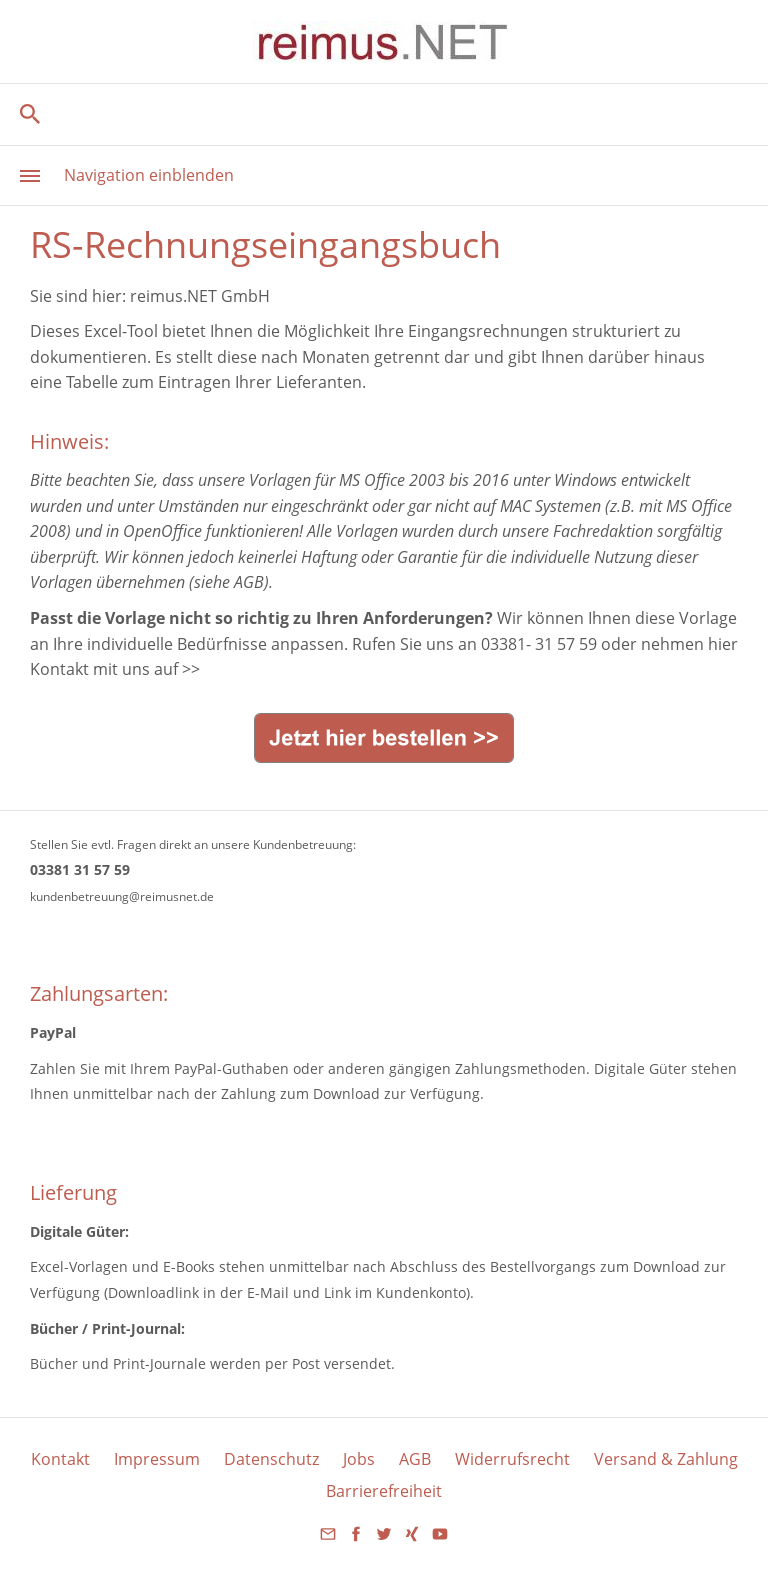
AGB (415, 1459)
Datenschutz (271, 1459)
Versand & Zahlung (666, 1459)
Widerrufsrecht (512, 1459)
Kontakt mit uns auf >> (115, 669)
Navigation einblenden (149, 175)
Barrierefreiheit (384, 1491)
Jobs (359, 1459)
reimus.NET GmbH (200, 296)
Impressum (157, 1459)
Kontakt (60, 1459)
